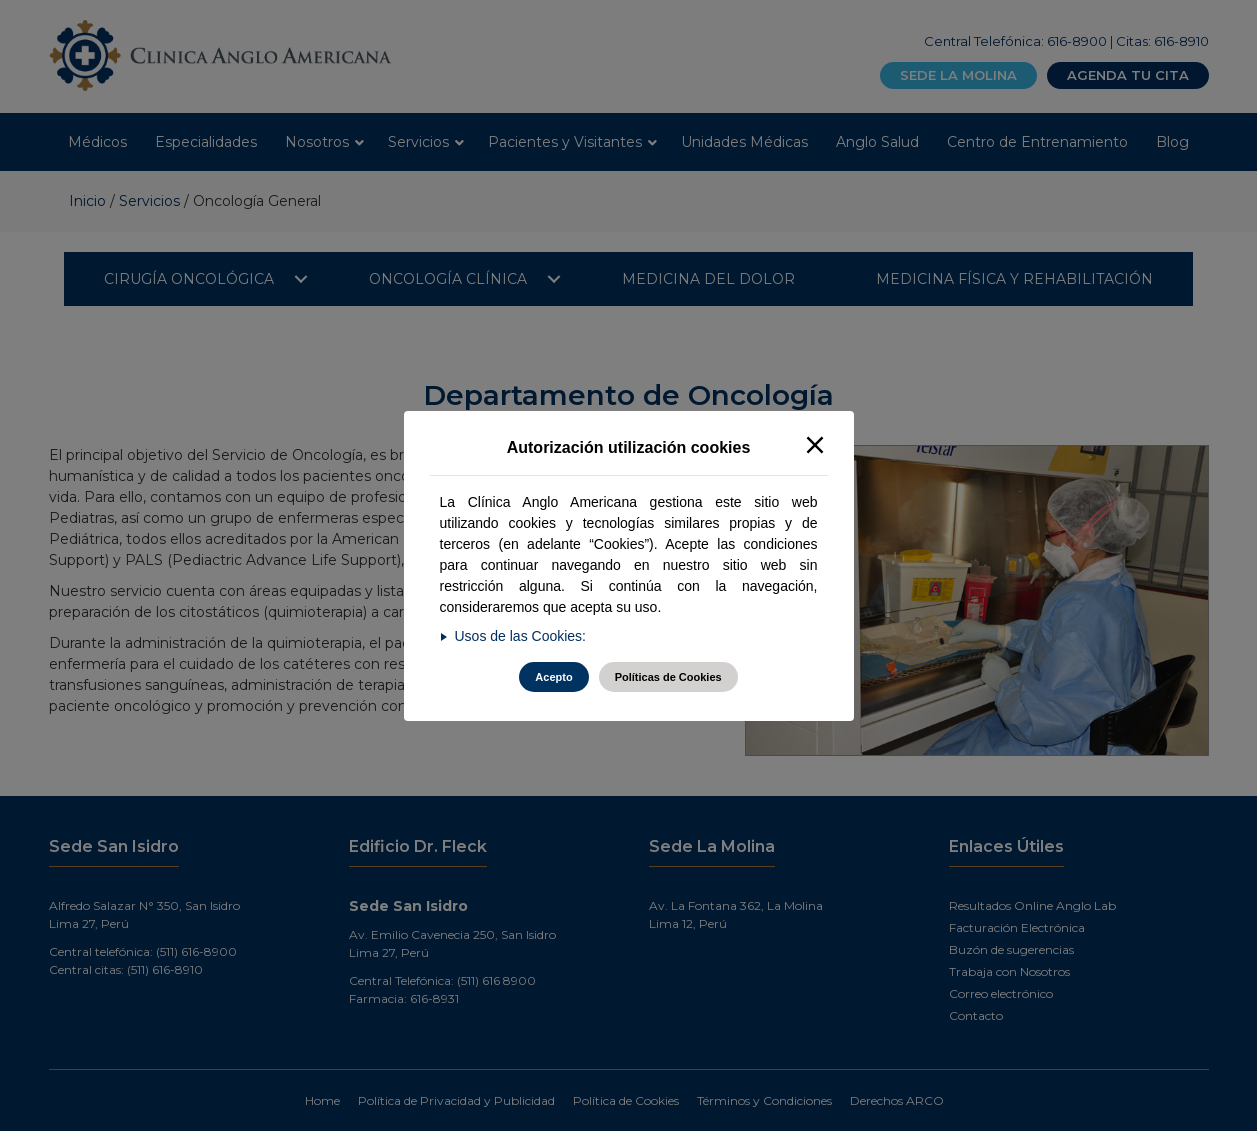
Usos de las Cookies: (521, 636)
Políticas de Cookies (668, 677)
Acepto (553, 677)
